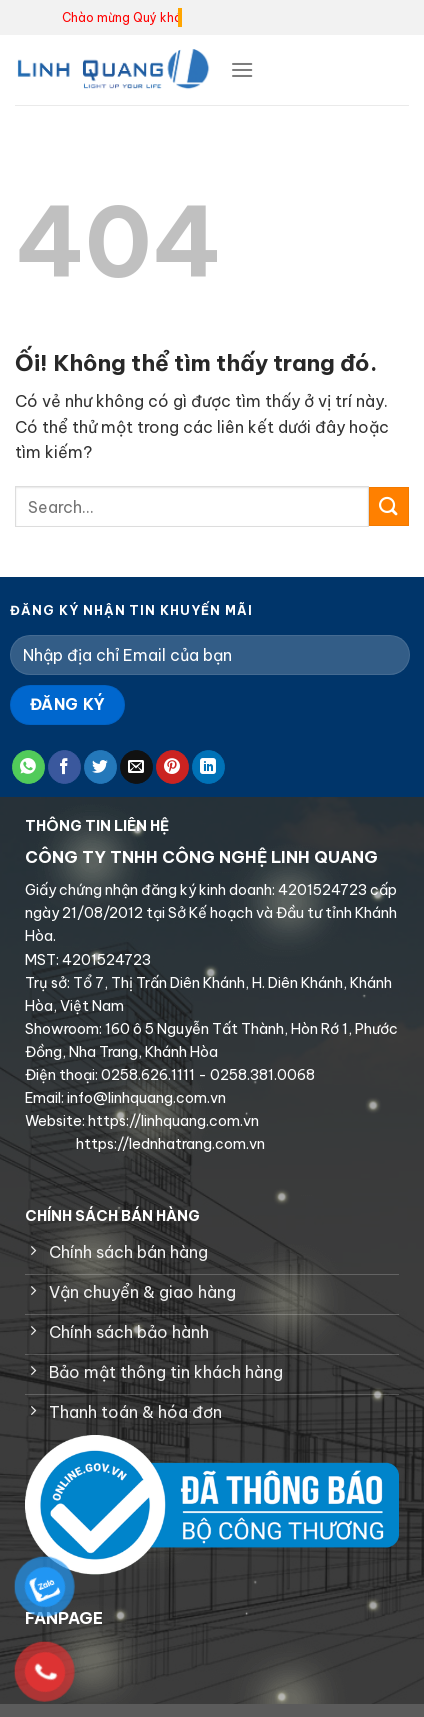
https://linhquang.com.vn (172, 1121)
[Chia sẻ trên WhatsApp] (28, 767)
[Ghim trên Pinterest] (172, 767)
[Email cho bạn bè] (136, 767)
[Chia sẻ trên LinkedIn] (208, 767)
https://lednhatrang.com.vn (169, 1144)
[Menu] (242, 69)
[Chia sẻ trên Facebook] (64, 767)
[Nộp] (389, 506)
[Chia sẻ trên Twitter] (100, 767)
